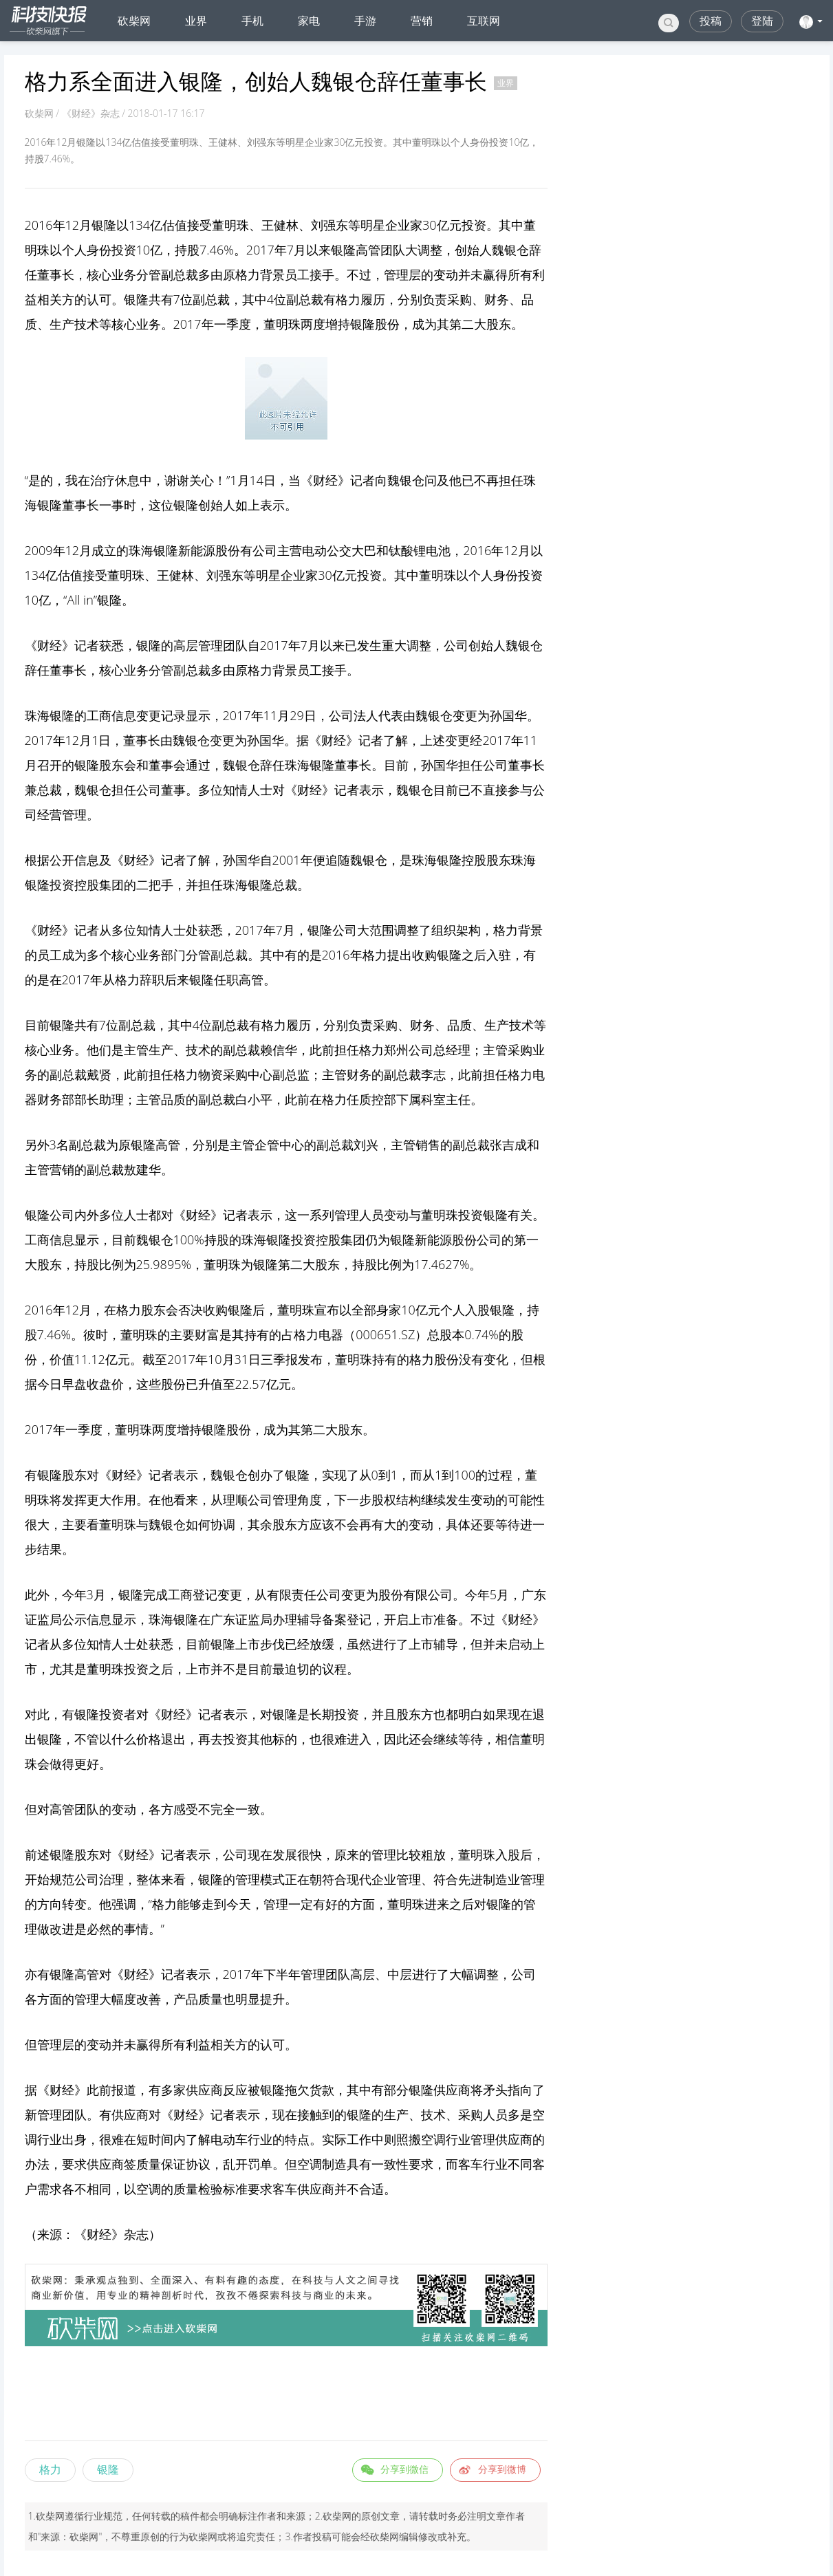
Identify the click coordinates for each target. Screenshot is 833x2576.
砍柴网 (134, 20)
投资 (474, 225)
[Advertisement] (286, 2396)
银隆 (108, 2469)
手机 (252, 20)
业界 (196, 20)
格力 (50, 2469)
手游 (365, 20)
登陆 (762, 20)
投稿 (711, 20)
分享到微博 (502, 2469)
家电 (309, 20)
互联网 (483, 20)
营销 (422, 20)
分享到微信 (404, 2469)
